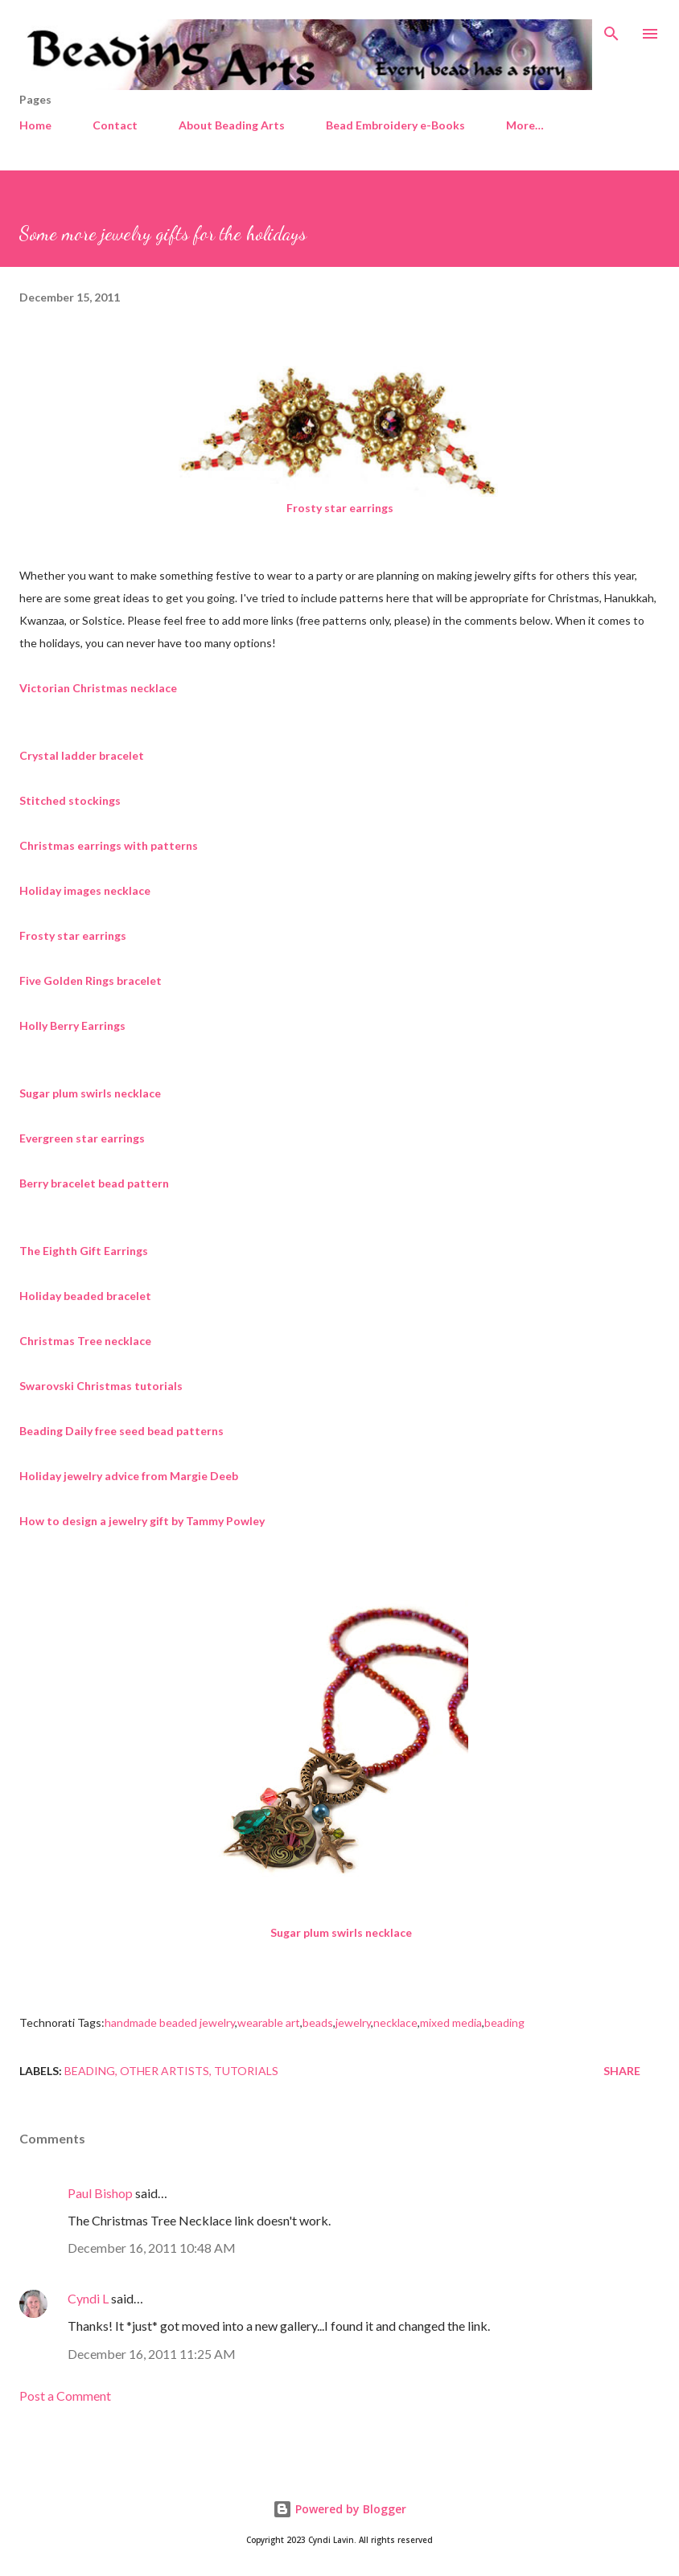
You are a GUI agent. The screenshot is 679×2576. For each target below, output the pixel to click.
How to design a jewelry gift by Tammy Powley (142, 1521)
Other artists (164, 2071)
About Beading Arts (232, 125)
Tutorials (246, 2071)
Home (35, 125)
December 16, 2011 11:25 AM (152, 2353)
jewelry (353, 2022)
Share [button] (621, 2071)
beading (504, 2022)
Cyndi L (88, 2298)
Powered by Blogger (339, 2509)
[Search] (611, 29)
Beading (89, 2071)
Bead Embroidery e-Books (395, 125)
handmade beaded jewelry (170, 2022)
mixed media (451, 2022)
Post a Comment (65, 2395)
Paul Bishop (100, 2193)
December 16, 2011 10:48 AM (152, 2247)
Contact (115, 125)
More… (525, 125)
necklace (395, 2022)
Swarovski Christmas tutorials (101, 1386)
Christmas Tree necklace (85, 1340)
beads (317, 2022)
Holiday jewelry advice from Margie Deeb (128, 1476)
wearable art (268, 2022)
